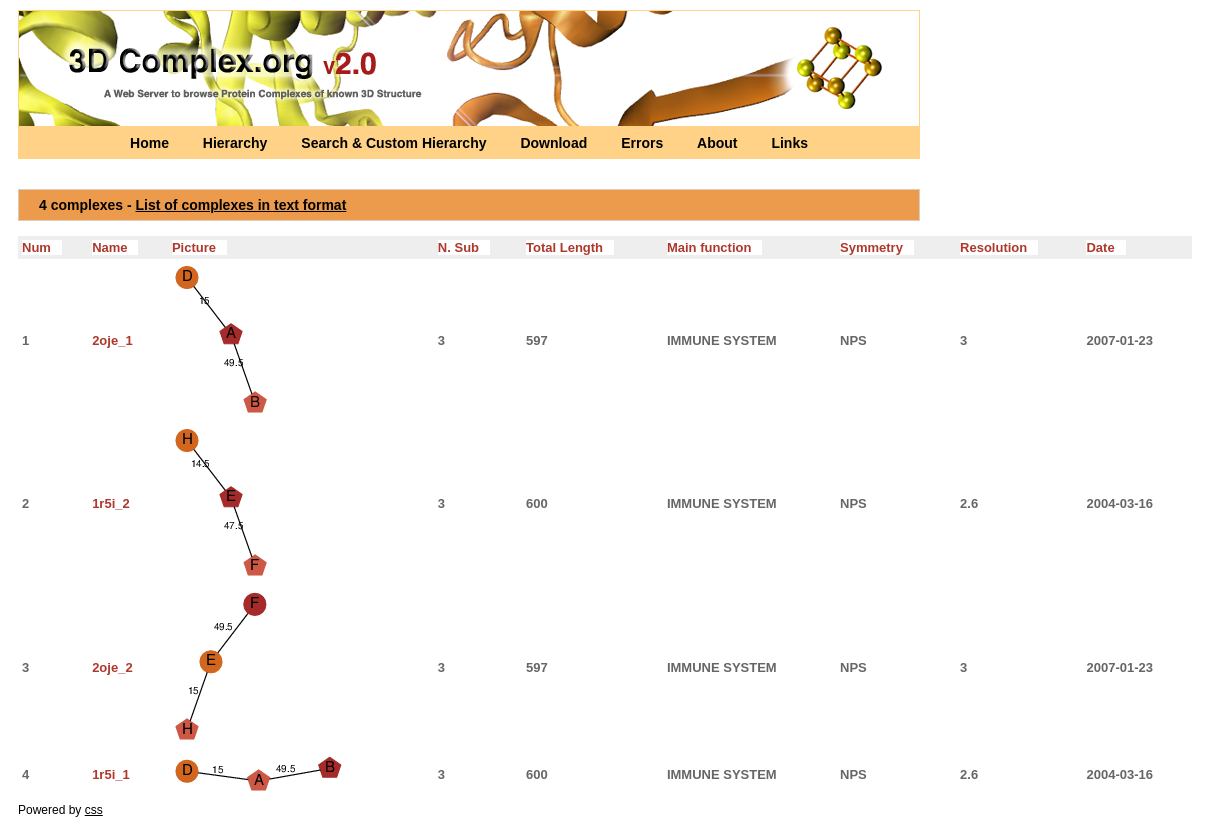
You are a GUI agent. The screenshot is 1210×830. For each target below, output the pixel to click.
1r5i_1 (111, 774)
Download (555, 143)
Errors (644, 143)
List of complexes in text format (241, 205)
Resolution (999, 247)
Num (42, 247)
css (94, 810)
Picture (199, 247)
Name (115, 247)
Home (151, 143)
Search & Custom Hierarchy (395, 143)
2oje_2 (112, 667)
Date (1105, 247)
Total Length (570, 247)
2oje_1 (112, 340)
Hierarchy (237, 143)
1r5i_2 (111, 503)
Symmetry (877, 247)
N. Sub (464, 247)
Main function (714, 247)
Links (789, 143)
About (719, 143)
